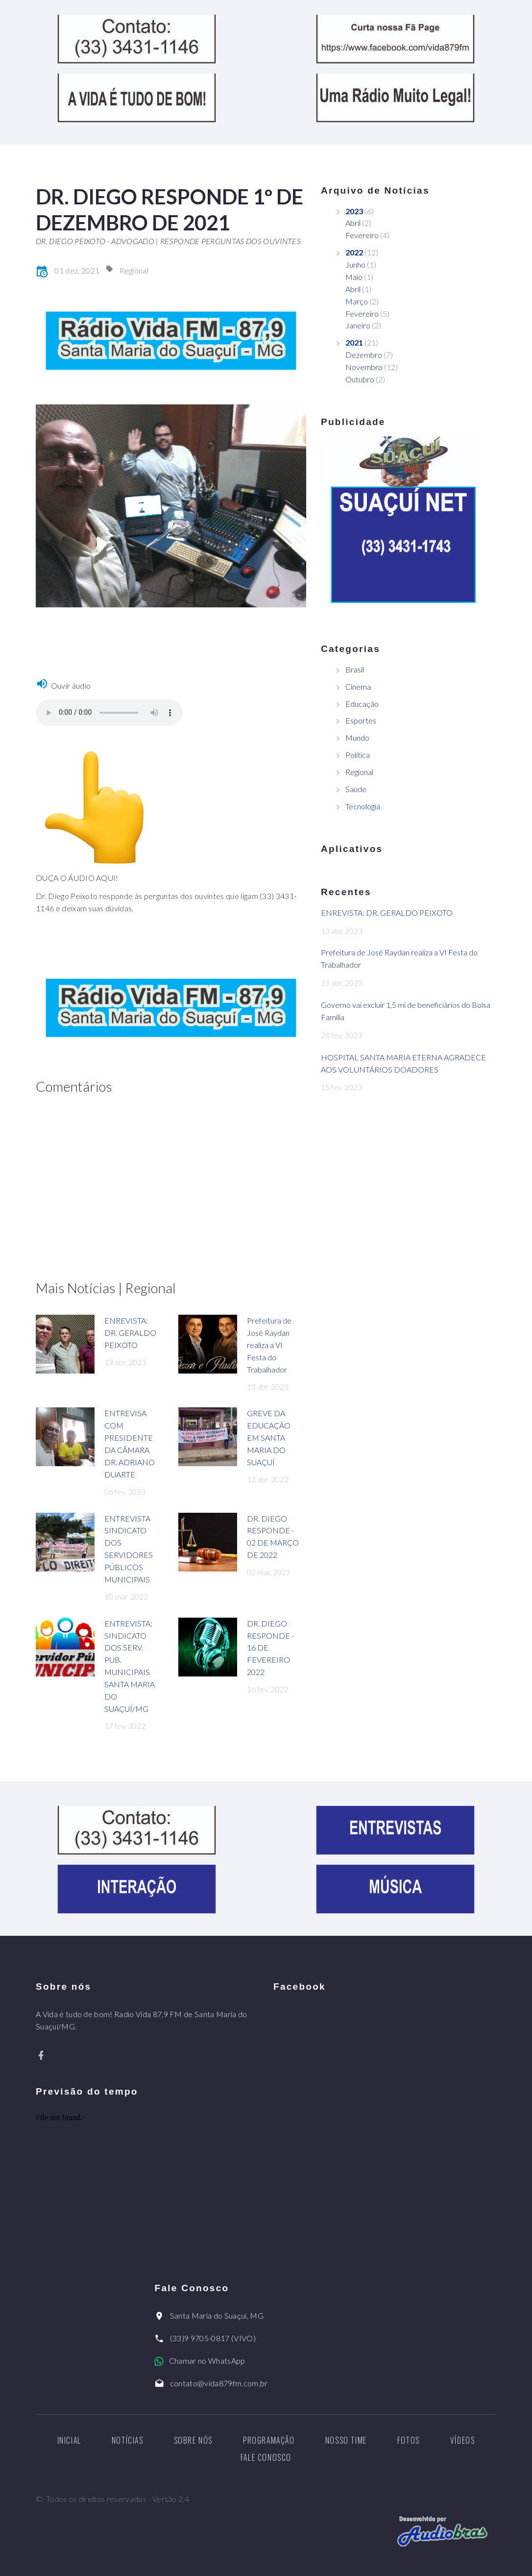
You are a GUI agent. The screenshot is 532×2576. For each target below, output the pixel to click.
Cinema (358, 686)
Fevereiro (362, 235)
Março (356, 301)
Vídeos (462, 2440)
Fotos (408, 2440)
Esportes (360, 720)
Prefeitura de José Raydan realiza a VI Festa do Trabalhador (269, 1345)
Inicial (69, 2440)
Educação (362, 703)
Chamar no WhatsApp (207, 2360)
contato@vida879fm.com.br (219, 2383)
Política (357, 754)
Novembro (364, 367)
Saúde (355, 789)
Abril (353, 222)
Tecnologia (362, 806)
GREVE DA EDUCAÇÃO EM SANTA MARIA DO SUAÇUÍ (268, 1437)
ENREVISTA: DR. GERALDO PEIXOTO (130, 1333)
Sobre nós (193, 2440)
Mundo (357, 737)
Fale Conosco (266, 2457)
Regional (134, 270)
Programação (269, 2440)
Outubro (359, 379)
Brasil (354, 669)
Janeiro (357, 325)
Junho (355, 264)
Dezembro (363, 354)
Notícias (128, 2440)
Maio (354, 276)
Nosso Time (346, 2440)
